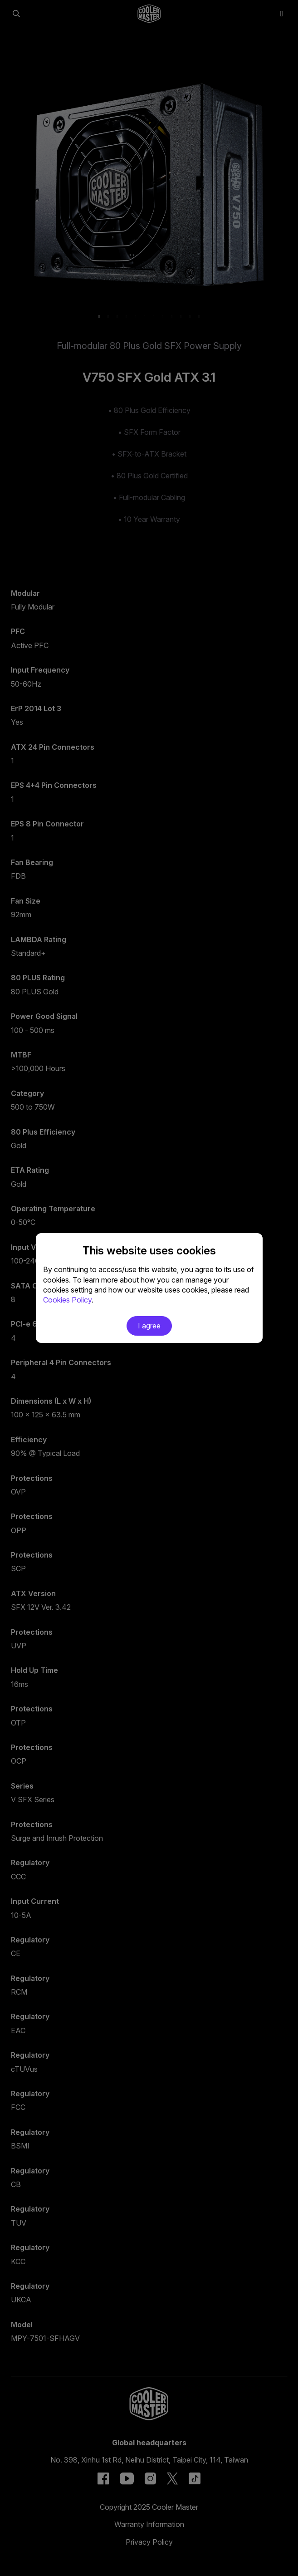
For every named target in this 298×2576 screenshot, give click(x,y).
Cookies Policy (67, 1299)
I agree (149, 1325)
